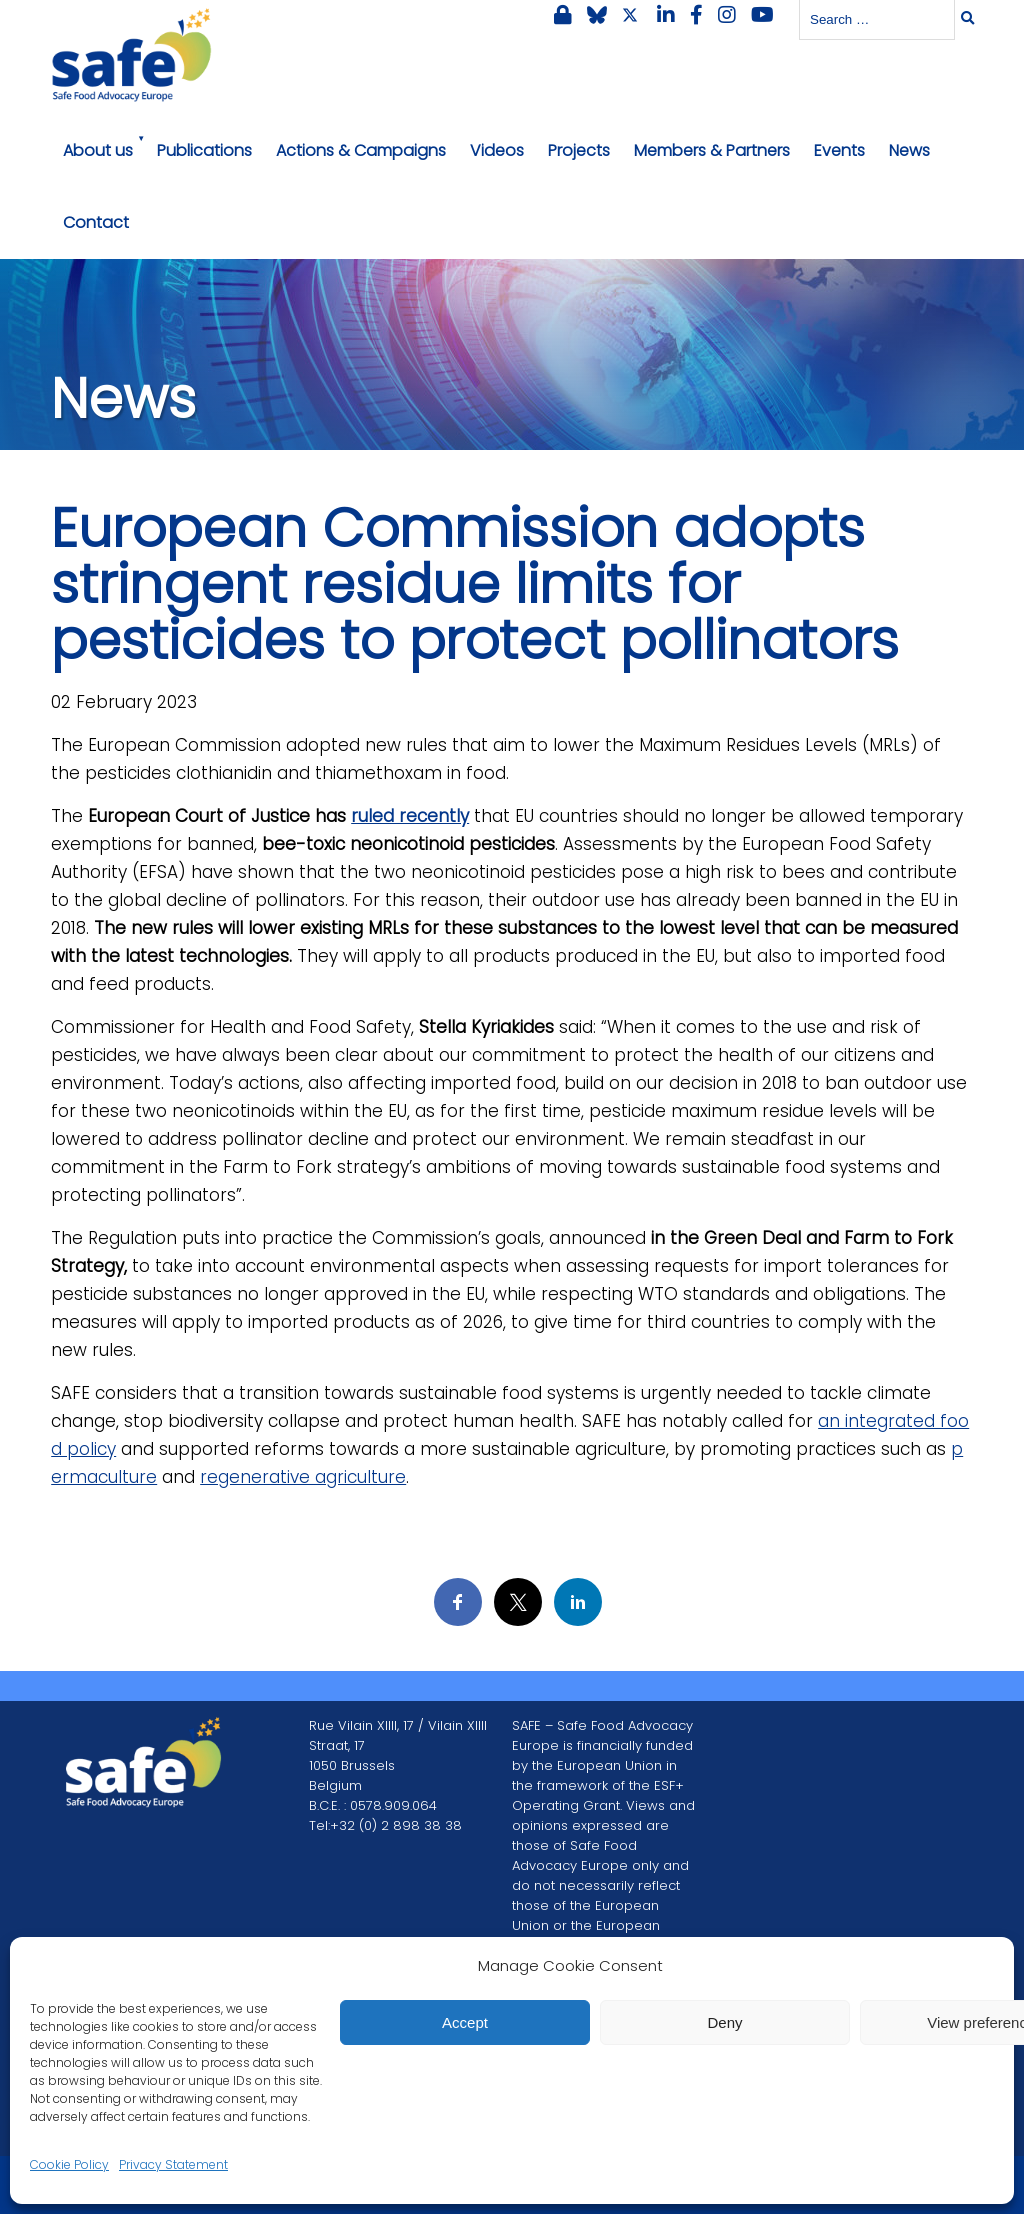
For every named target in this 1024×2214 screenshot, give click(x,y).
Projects (579, 150)
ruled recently (410, 816)
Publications (204, 150)
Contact (96, 222)
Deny (724, 2022)
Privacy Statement (173, 2164)
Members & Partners (712, 150)
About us (98, 150)
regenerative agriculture (303, 1477)
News (909, 150)
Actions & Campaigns (361, 150)
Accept (465, 2022)
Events (839, 150)
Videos (497, 150)
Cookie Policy (69, 2164)
